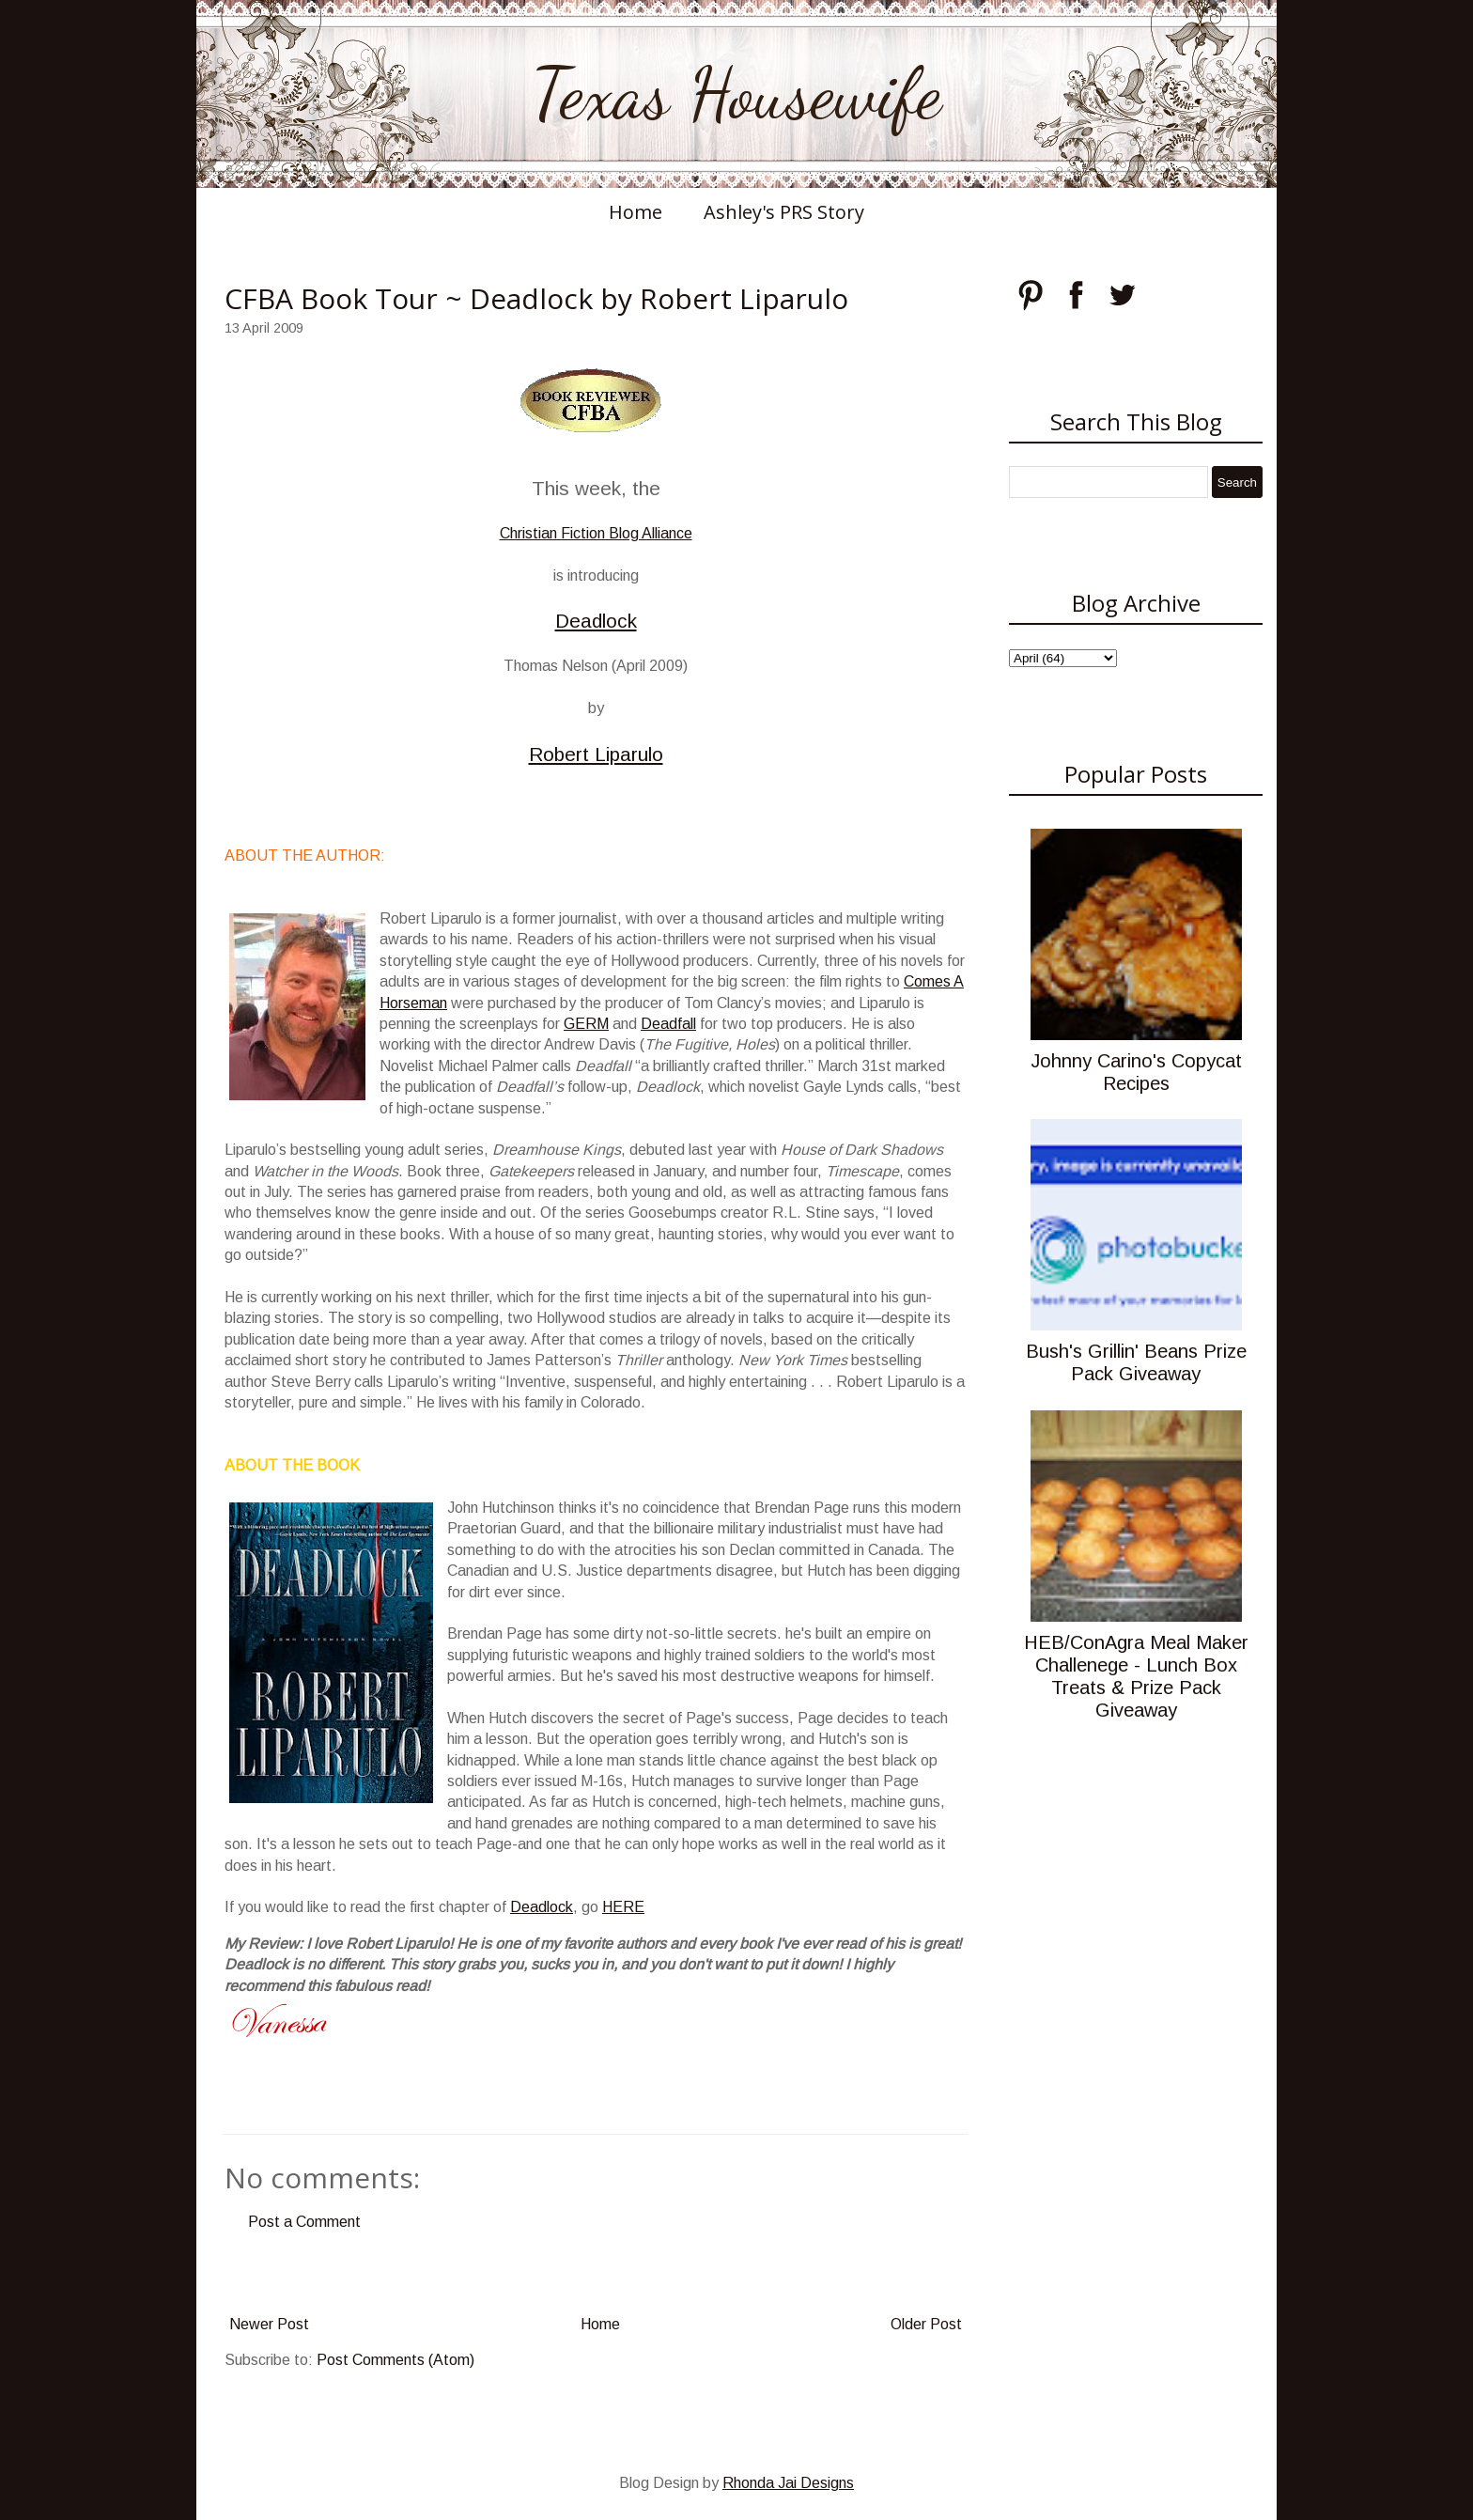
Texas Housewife (736, 94)
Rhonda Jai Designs (788, 2483)
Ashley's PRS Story (784, 212)
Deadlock (596, 620)
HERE (623, 1907)
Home (635, 212)
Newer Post (269, 2324)
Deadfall (668, 1024)
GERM (586, 1024)
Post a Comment (304, 2222)
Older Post (926, 2324)
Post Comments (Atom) (395, 2360)
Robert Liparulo (596, 754)
